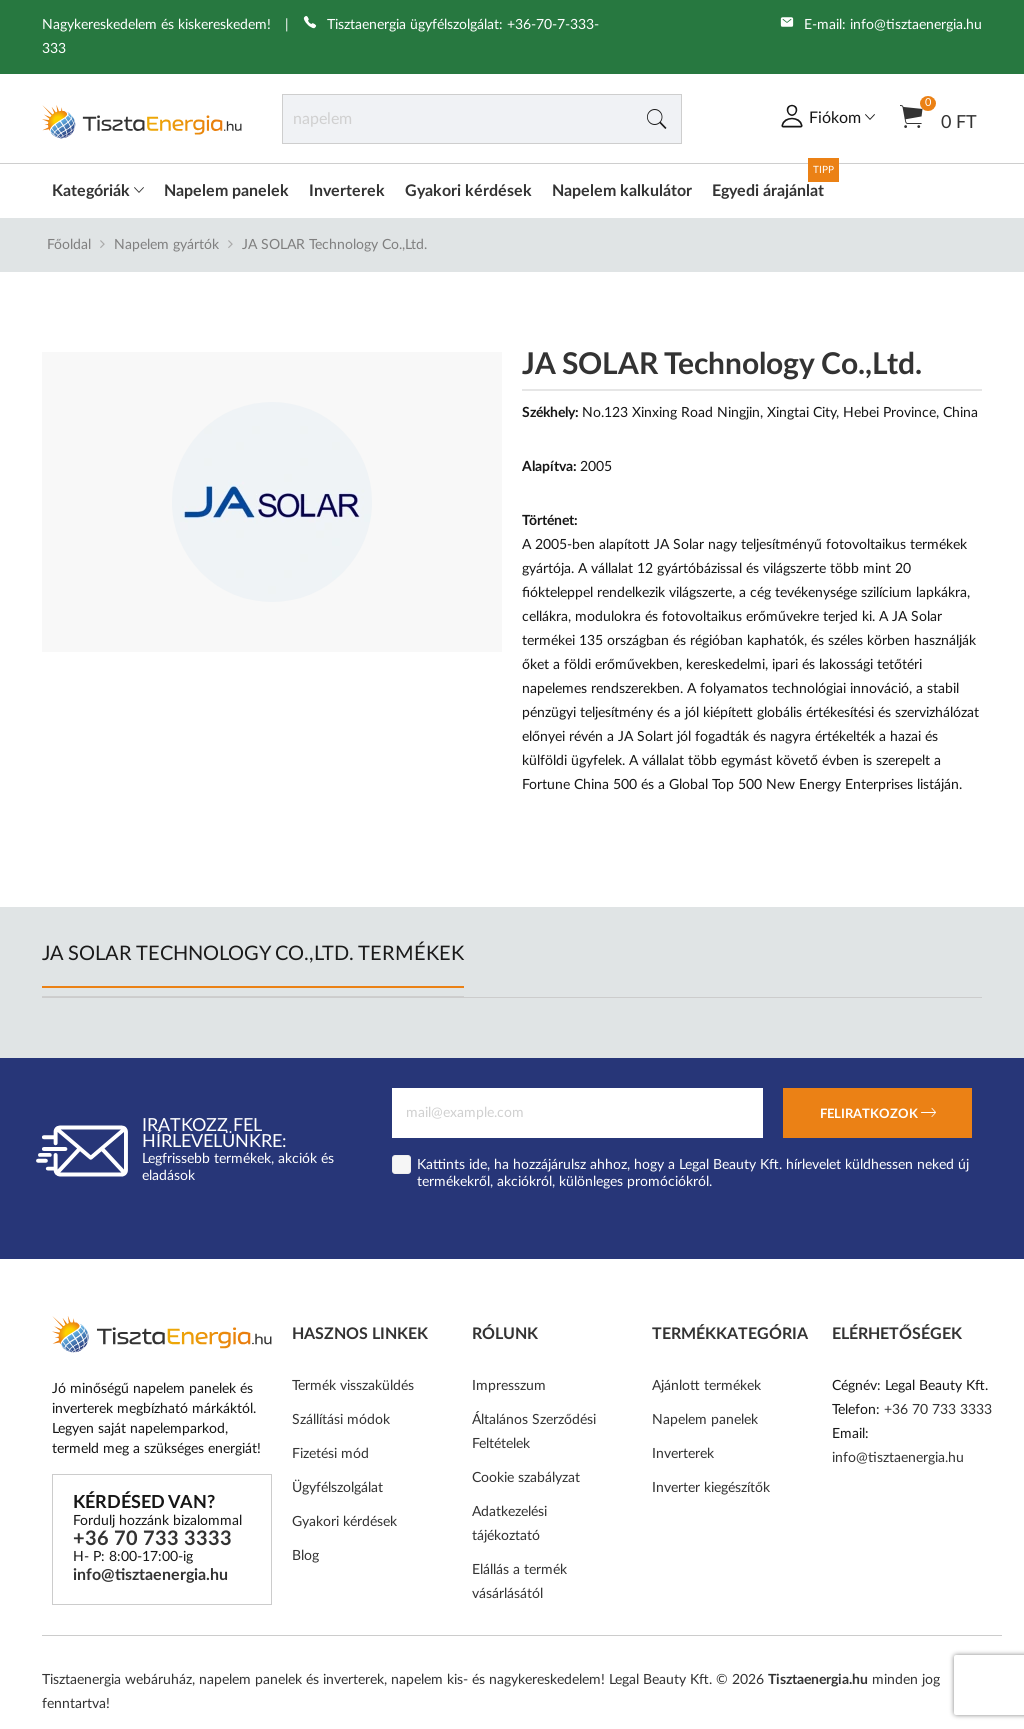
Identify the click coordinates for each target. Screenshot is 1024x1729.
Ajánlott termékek (706, 1386)
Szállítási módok (341, 1420)
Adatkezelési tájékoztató (509, 1524)
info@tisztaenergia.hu (916, 25)
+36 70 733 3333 (152, 1539)
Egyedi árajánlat (768, 191)
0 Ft (938, 115)
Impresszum (509, 1386)
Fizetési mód (330, 1454)
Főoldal (69, 245)
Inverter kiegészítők (711, 1488)
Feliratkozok (878, 1115)
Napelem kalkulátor (622, 191)
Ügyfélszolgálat (337, 1488)
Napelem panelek (226, 191)
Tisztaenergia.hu (818, 1680)
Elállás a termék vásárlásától (519, 1582)
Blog (305, 1556)
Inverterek (347, 191)
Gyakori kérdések (468, 191)
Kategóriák (98, 191)
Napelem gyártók (166, 245)
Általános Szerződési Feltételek (534, 1432)
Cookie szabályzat (526, 1478)
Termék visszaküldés (353, 1386)
